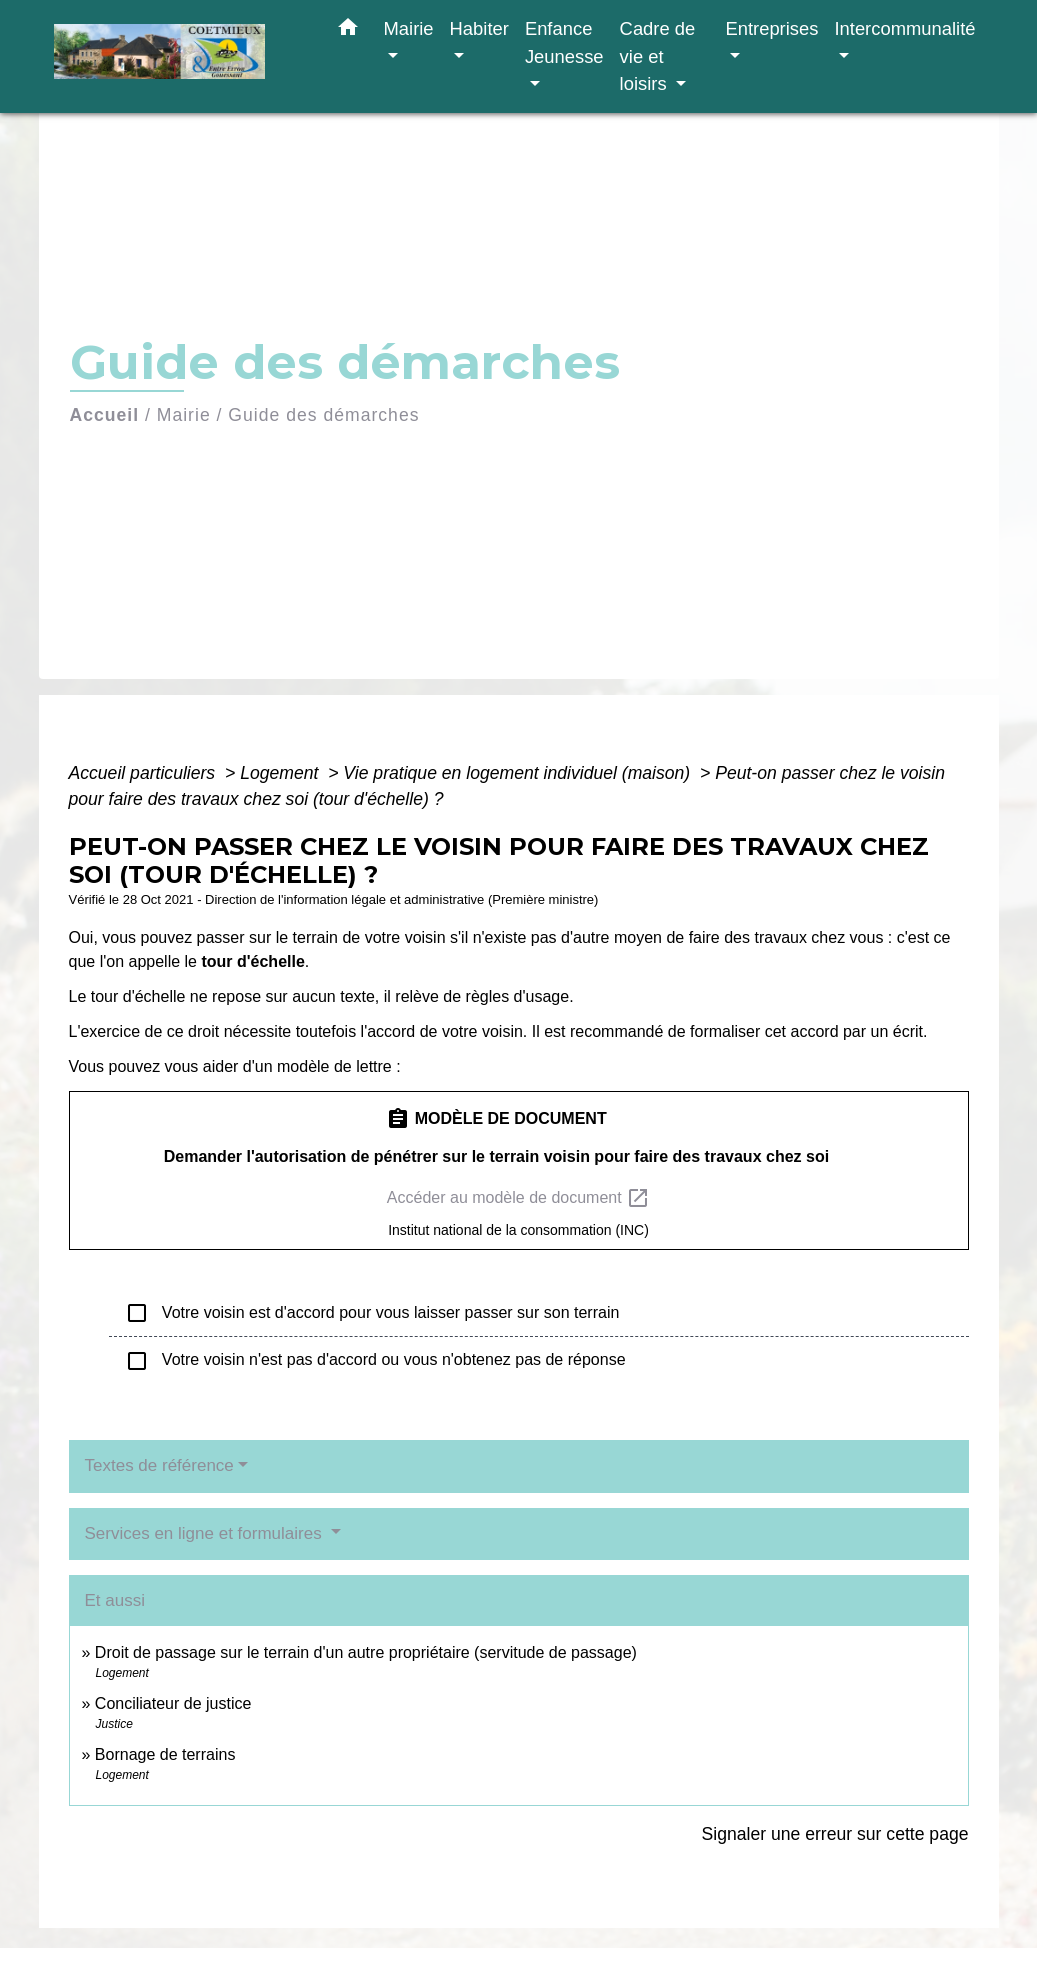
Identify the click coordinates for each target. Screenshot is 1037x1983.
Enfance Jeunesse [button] (564, 42)
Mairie (184, 415)
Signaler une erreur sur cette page (835, 1834)
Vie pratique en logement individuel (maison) (519, 773)
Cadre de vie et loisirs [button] (658, 56)
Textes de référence (159, 1465)
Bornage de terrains (165, 1754)
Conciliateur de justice (173, 1703)
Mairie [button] (409, 28)
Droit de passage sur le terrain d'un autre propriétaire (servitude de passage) (366, 1652)
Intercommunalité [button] (904, 28)
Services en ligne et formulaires (206, 1533)
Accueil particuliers (145, 773)
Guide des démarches (323, 415)
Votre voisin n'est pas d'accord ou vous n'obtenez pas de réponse (375, 1361)
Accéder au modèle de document (518, 1198)
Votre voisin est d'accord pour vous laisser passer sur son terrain (372, 1313)
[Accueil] (179, 56)
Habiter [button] (479, 28)
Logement (281, 773)
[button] (348, 31)
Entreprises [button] (771, 28)
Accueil (105, 415)
